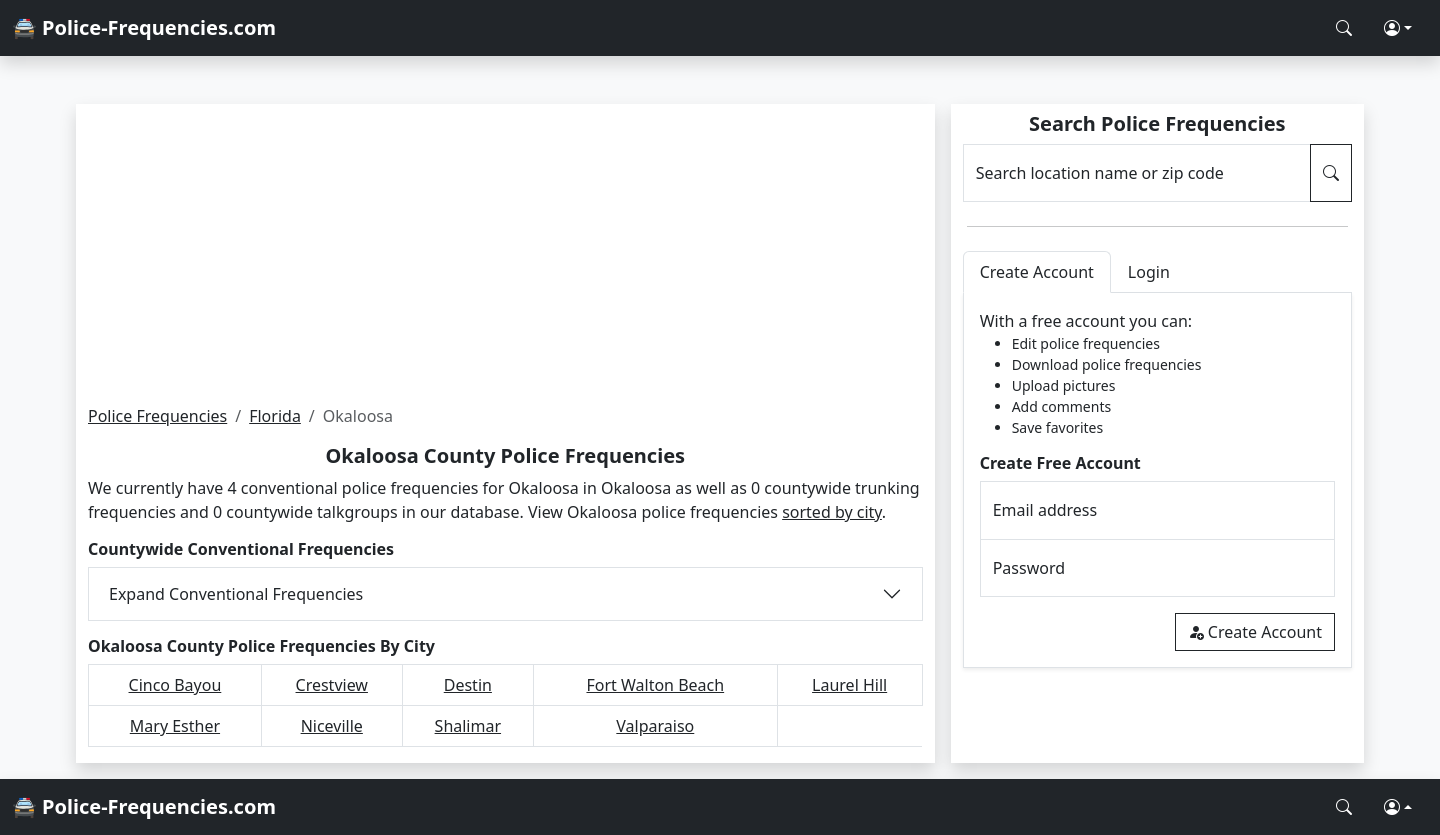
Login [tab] (1149, 272)
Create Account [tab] (1037, 272)
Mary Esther (175, 726)
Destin (468, 685)
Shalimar (468, 726)
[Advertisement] (505, 254)
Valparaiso (655, 726)
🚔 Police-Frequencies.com (144, 27)
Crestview (332, 685)
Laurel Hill (849, 685)
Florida (275, 416)
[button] (1398, 28)
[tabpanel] (1157, 480)
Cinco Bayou (175, 685)
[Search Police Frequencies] (1344, 28)
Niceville (332, 726)
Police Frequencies (157, 416)
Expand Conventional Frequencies (236, 594)
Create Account (1255, 632)
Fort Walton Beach (655, 685)
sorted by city (832, 512)
